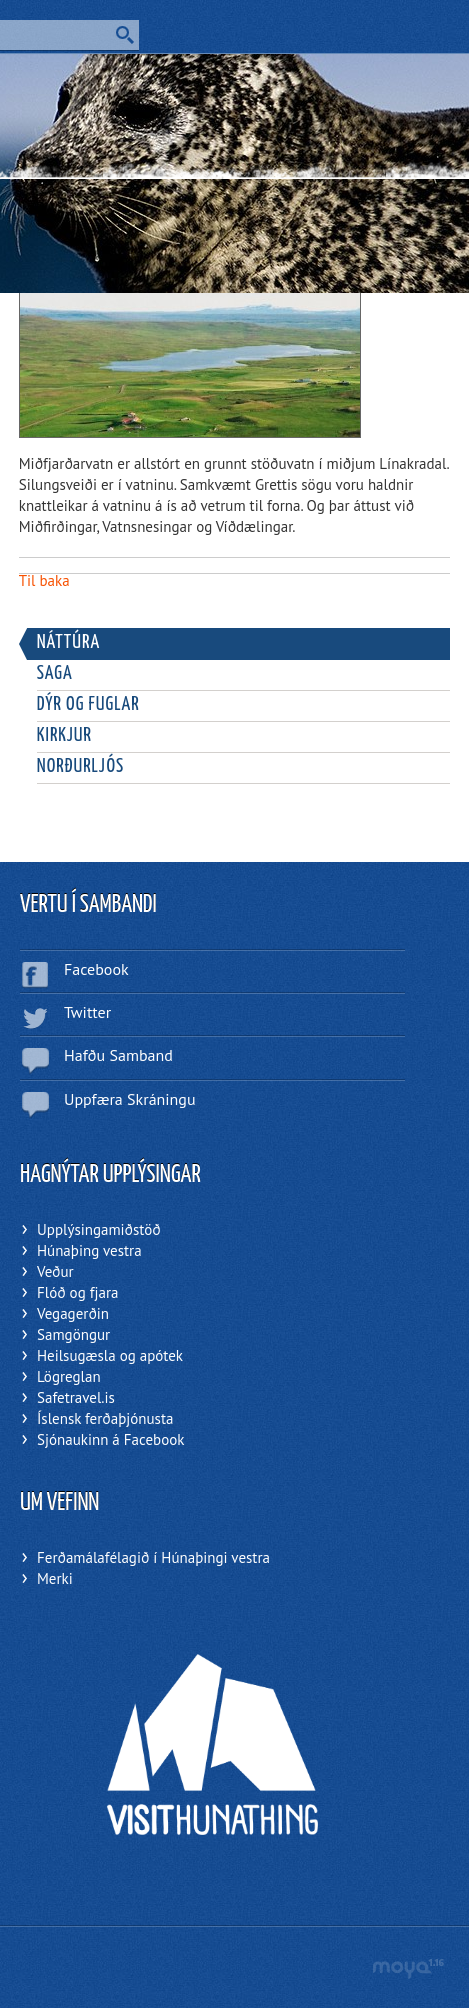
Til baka (44, 580)
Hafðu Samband (118, 1055)
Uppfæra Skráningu (130, 1099)
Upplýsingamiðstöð (99, 1229)
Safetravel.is (76, 1397)
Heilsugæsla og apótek (110, 1355)
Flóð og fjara (77, 1292)
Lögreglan (69, 1376)
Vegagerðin (73, 1313)
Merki (55, 1578)
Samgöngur (73, 1334)
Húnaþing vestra (89, 1250)
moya (407, 1968)
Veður (55, 1271)
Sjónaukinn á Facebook (110, 1439)
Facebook (96, 969)
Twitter (87, 1012)
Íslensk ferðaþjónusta (105, 1418)
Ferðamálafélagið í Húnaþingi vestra (153, 1557)
